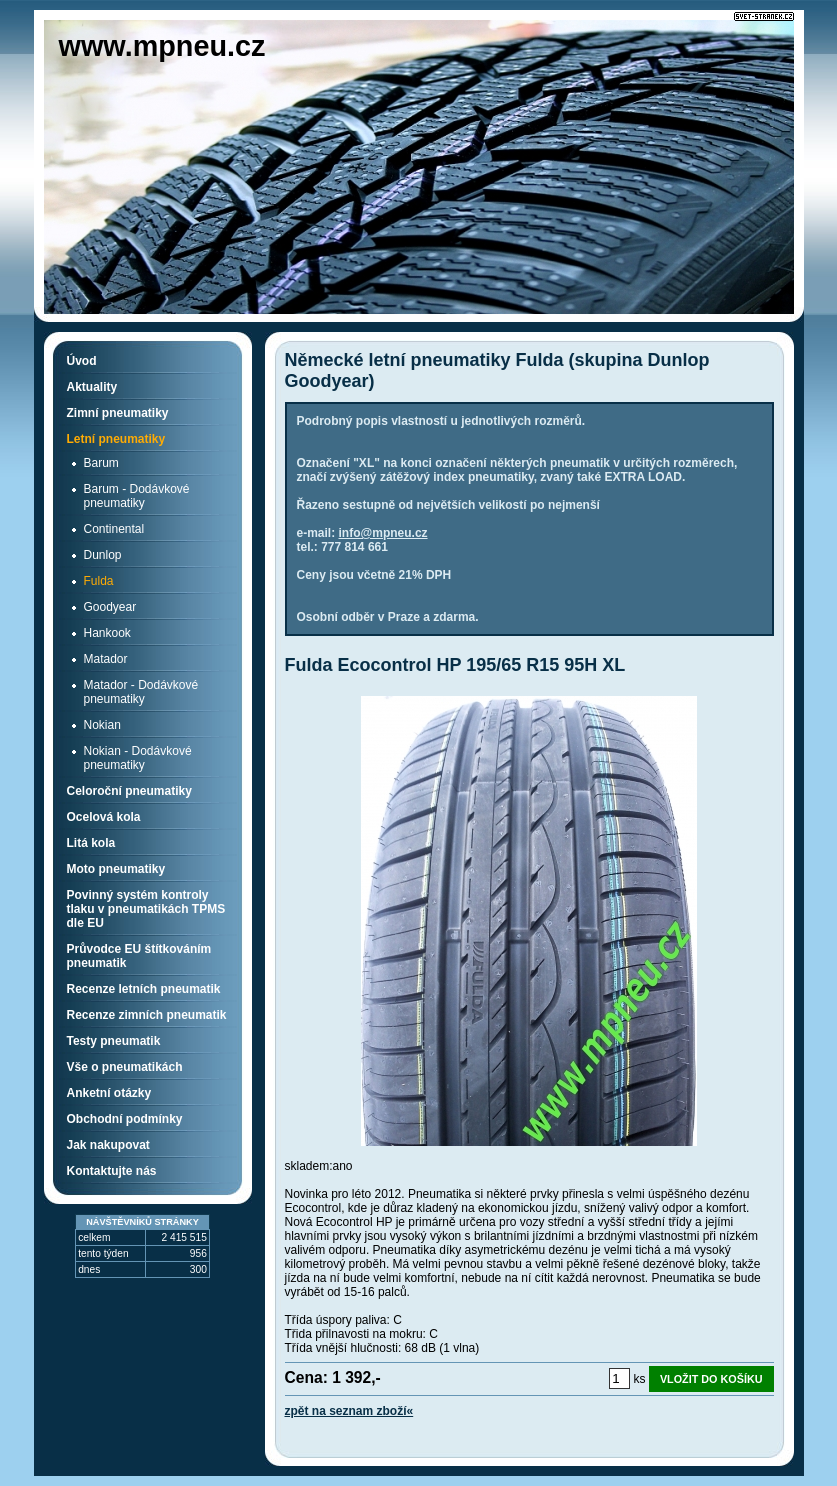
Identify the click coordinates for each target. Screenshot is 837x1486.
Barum (101, 463)
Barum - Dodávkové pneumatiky (137, 496)
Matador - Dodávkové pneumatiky (141, 692)
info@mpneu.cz (383, 533)
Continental (114, 529)
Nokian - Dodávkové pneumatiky (138, 758)
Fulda (99, 581)
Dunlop (103, 555)
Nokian (102, 725)
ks (640, 1379)
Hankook (107, 633)
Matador (106, 659)
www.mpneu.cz (162, 46)
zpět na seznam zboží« (349, 1411)
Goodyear (110, 607)
